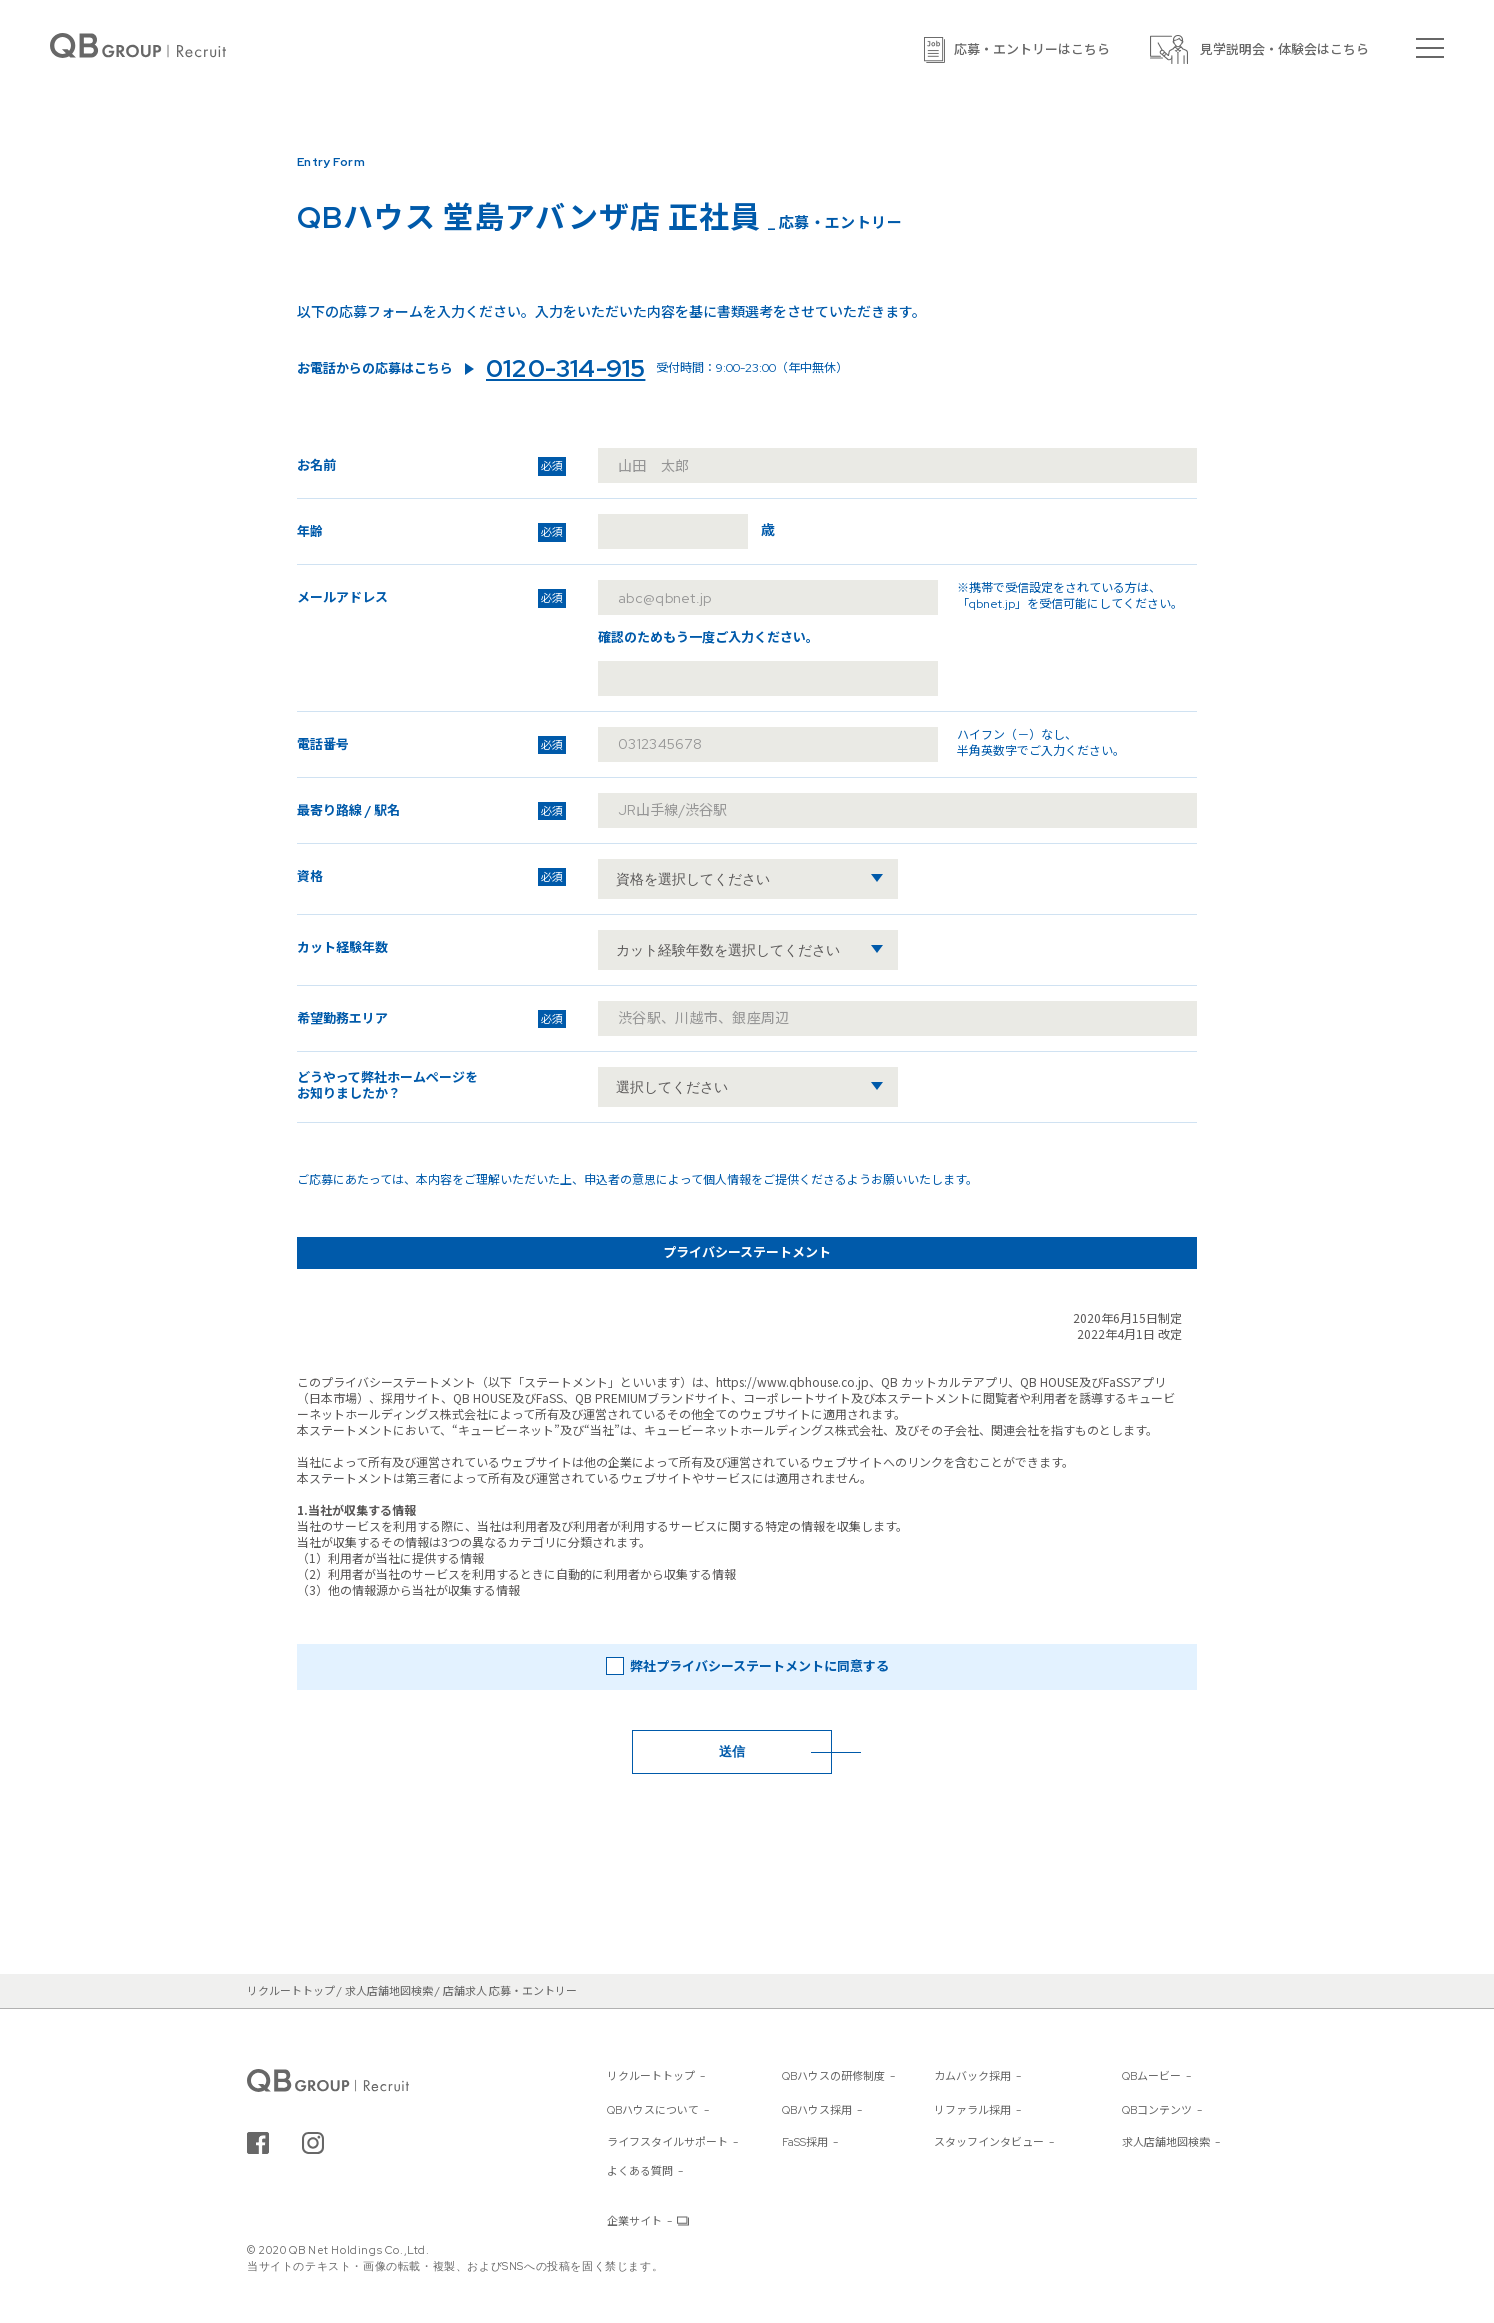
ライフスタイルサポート (667, 2142)
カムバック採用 (972, 2076)
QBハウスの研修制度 (833, 2076)
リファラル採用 (972, 2110)
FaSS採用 (805, 2142)
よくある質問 (640, 2171)
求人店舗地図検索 (1166, 2142)
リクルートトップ (651, 2076)
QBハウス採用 (817, 2110)
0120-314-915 (565, 369)
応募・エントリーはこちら (1032, 49)
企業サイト (634, 2221)
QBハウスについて (653, 2110)
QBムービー (1151, 2076)
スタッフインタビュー (989, 2142)
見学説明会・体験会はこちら (1284, 49)
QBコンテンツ (1157, 2110)
